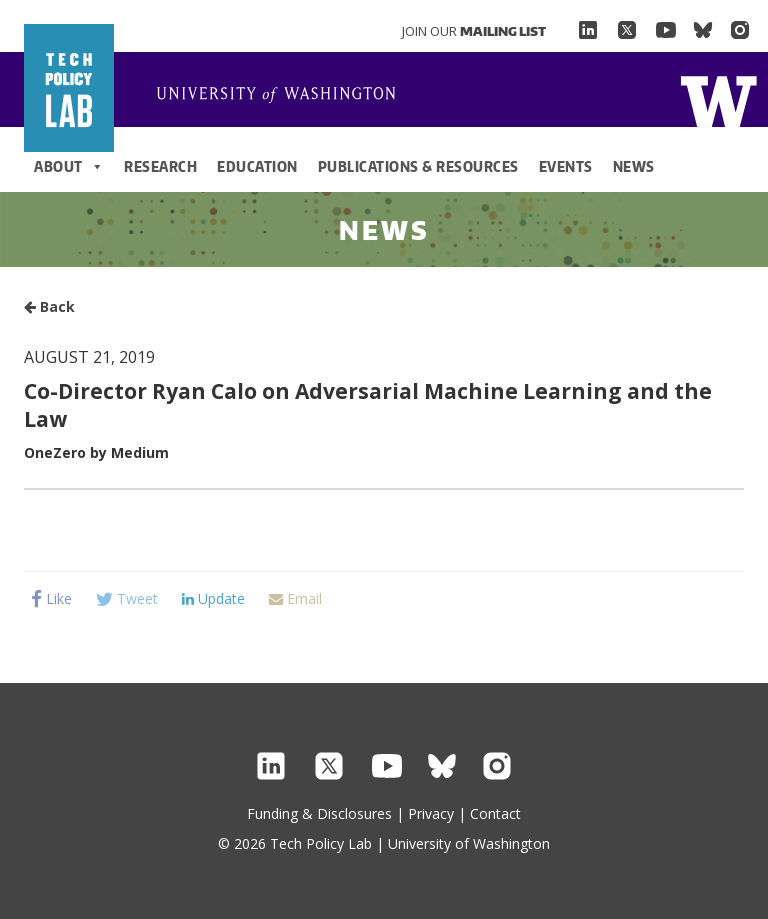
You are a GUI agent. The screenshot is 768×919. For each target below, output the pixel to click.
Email (295, 598)
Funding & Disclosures (319, 813)
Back (49, 306)
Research (160, 166)
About (69, 167)
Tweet (127, 598)
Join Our (474, 31)
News (634, 166)
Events (566, 166)
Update (213, 598)
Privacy (431, 813)
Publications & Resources (418, 166)
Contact (495, 813)
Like (51, 598)
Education (257, 166)
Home (284, 96)
